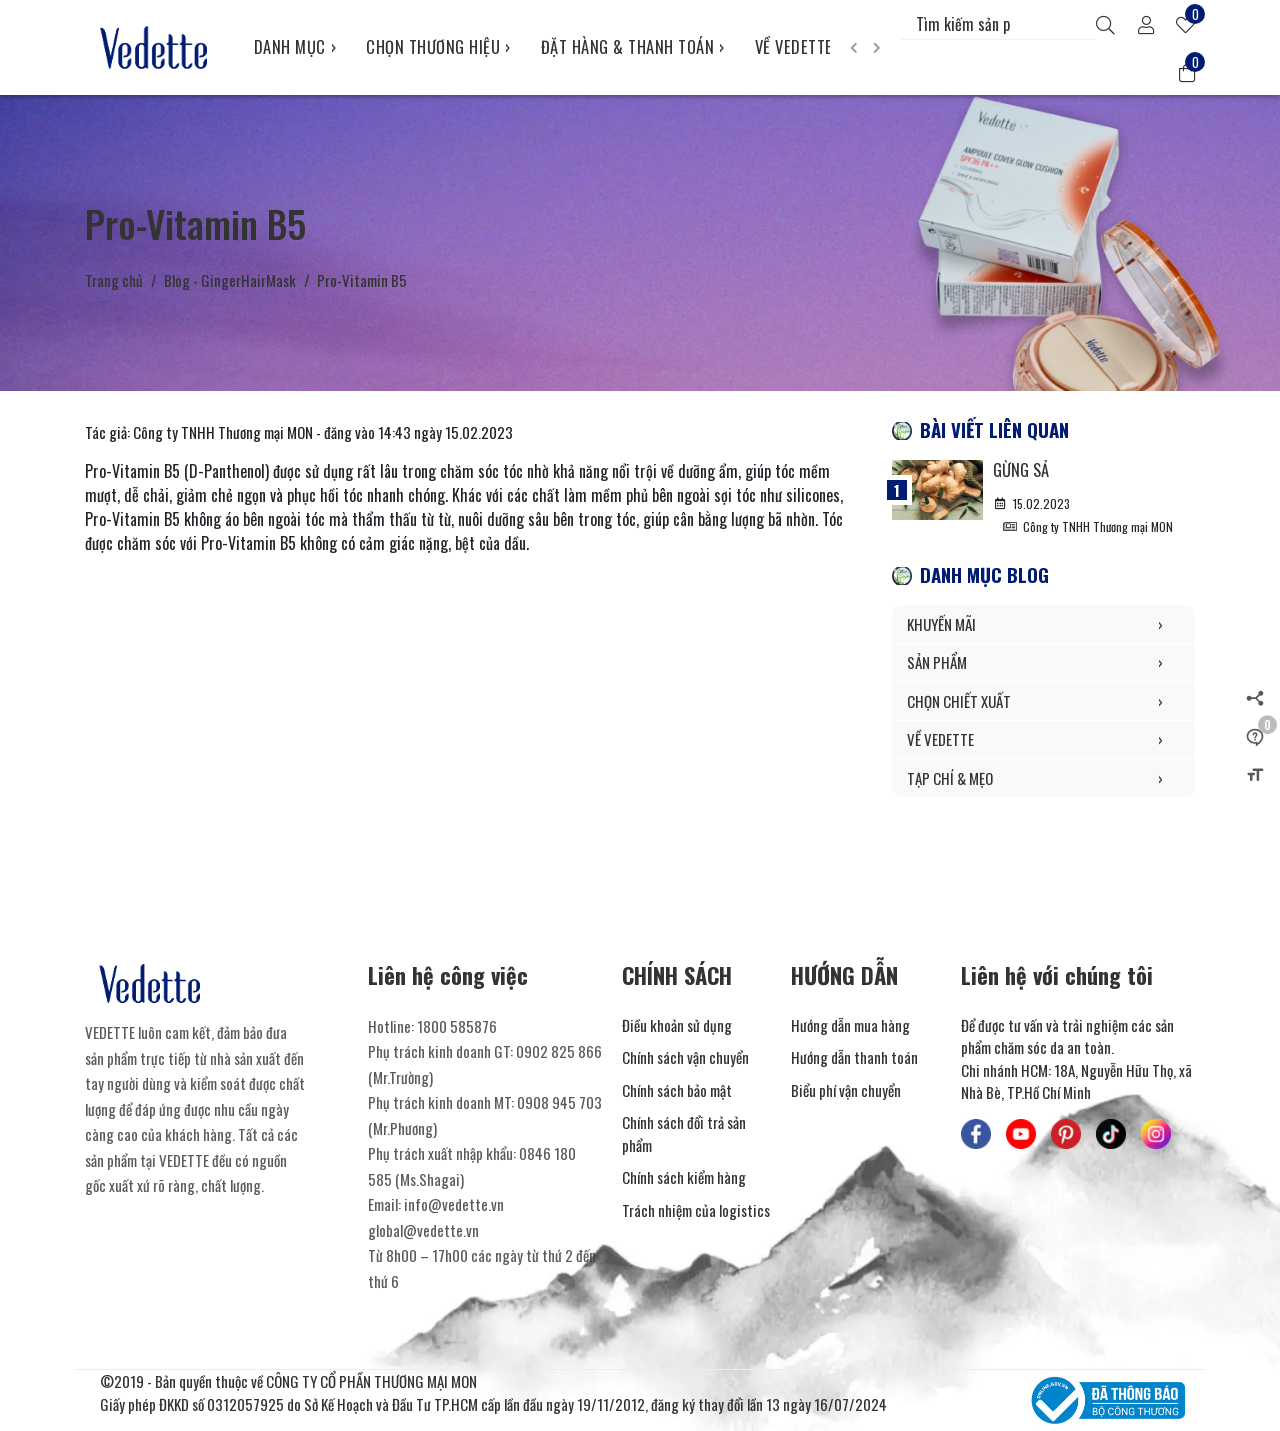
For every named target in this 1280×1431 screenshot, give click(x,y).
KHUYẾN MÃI (1043, 624)
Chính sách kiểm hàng (684, 1177)
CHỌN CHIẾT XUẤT (1043, 701)
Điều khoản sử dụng (677, 1025)
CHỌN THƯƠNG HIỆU (438, 46)
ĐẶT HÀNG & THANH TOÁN (633, 46)
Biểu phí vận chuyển (846, 1090)
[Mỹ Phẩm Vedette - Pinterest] (1066, 1134)
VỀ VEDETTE (799, 46)
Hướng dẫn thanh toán (854, 1057)
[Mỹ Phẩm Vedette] (154, 47)
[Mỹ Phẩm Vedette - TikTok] (1111, 1134)
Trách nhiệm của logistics (696, 1210)
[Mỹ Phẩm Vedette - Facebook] (976, 1134)
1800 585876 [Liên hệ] (457, 1026)
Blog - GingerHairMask (230, 280)
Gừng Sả (1021, 469)
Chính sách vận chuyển (685, 1057)
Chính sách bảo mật (677, 1090)
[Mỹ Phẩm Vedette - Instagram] (1156, 1134)
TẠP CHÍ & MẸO (1043, 778)
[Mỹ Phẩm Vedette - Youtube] (1021, 1134)
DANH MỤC (295, 46)
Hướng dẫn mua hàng (850, 1025)
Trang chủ (114, 280)
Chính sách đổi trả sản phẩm (684, 1133)
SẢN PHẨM (1043, 662)
